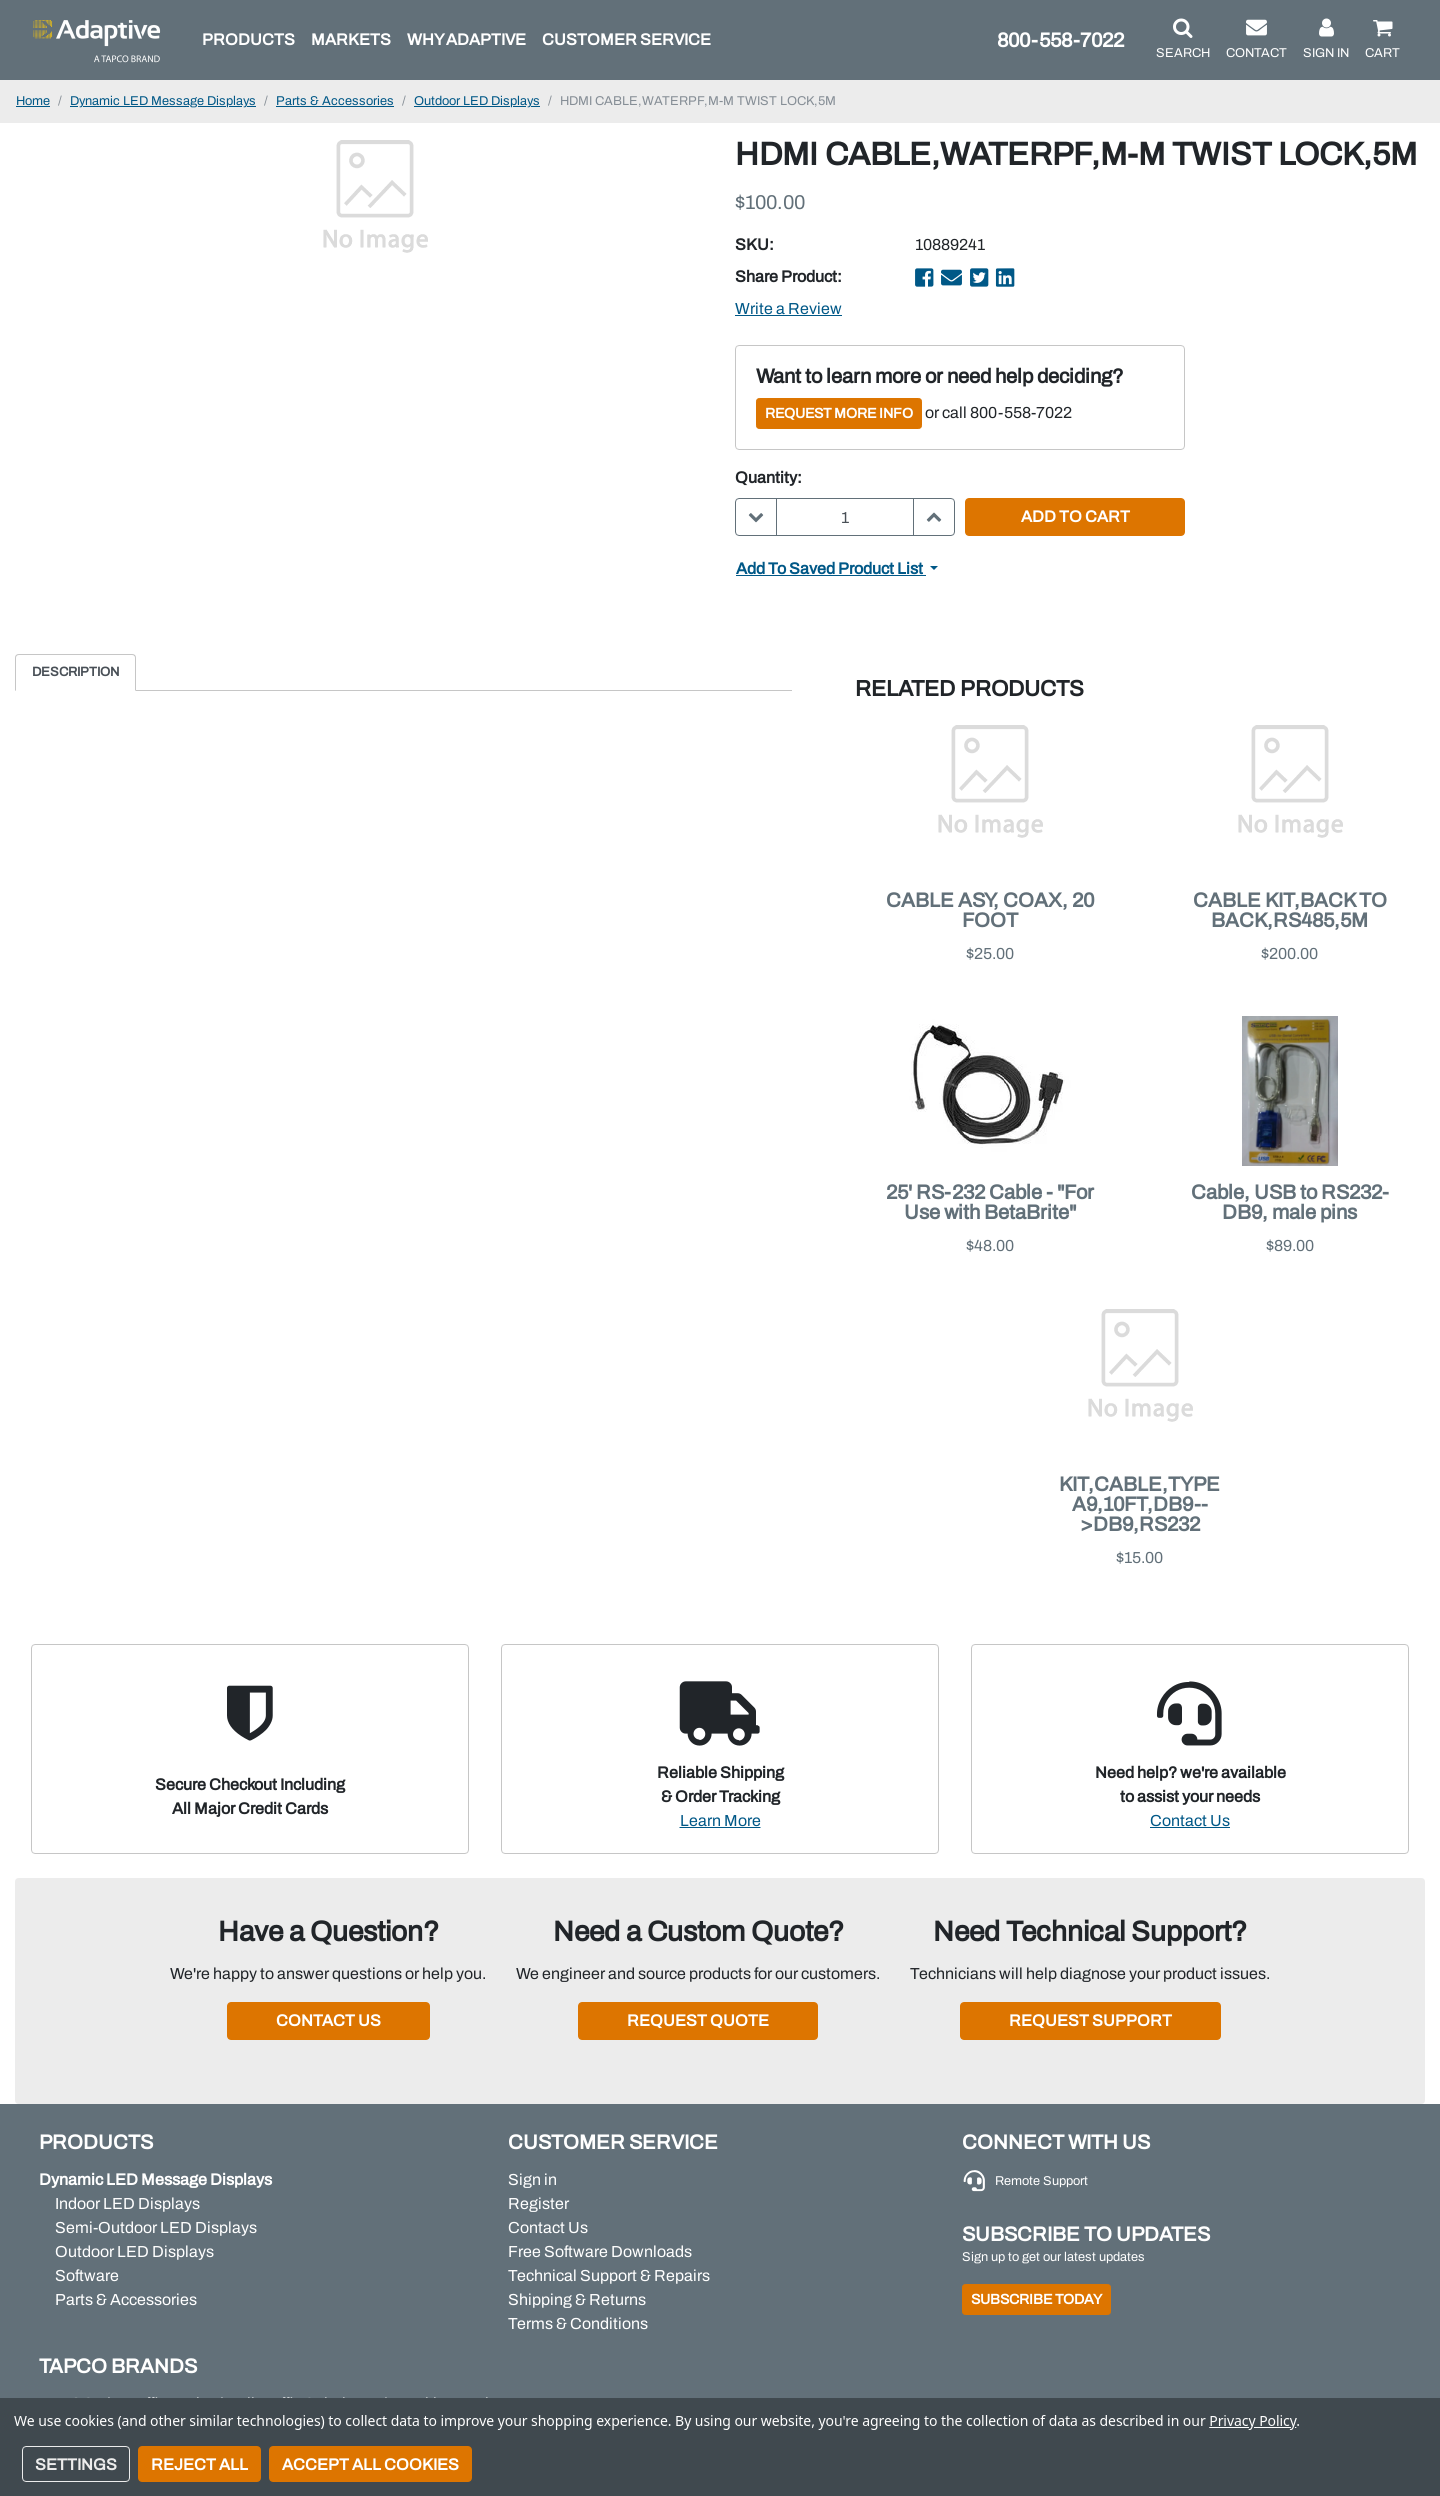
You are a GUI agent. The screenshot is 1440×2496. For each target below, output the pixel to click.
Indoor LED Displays (127, 2203)
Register (538, 2203)
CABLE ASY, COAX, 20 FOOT (990, 910)
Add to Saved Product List (831, 568)
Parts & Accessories (126, 2299)
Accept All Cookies (370, 2464)
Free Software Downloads (600, 2251)
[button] (1183, 40)
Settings (76, 2464)
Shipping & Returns (577, 2299)
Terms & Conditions (578, 2323)
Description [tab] (75, 672)
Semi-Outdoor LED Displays (156, 2227)
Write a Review (788, 308)
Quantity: (768, 477)
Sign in (532, 2179)
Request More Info (839, 413)
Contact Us (1190, 1820)
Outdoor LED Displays (134, 2251)
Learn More (720, 1820)
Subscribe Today (1036, 2299)
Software (87, 2275)
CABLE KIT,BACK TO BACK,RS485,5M (1290, 910)
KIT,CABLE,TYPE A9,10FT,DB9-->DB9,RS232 (1139, 1504)
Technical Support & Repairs (609, 2275)
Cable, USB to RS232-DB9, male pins (1290, 1202)
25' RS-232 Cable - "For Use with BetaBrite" (990, 1202)
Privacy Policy (1252, 2420)
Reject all (199, 2464)
